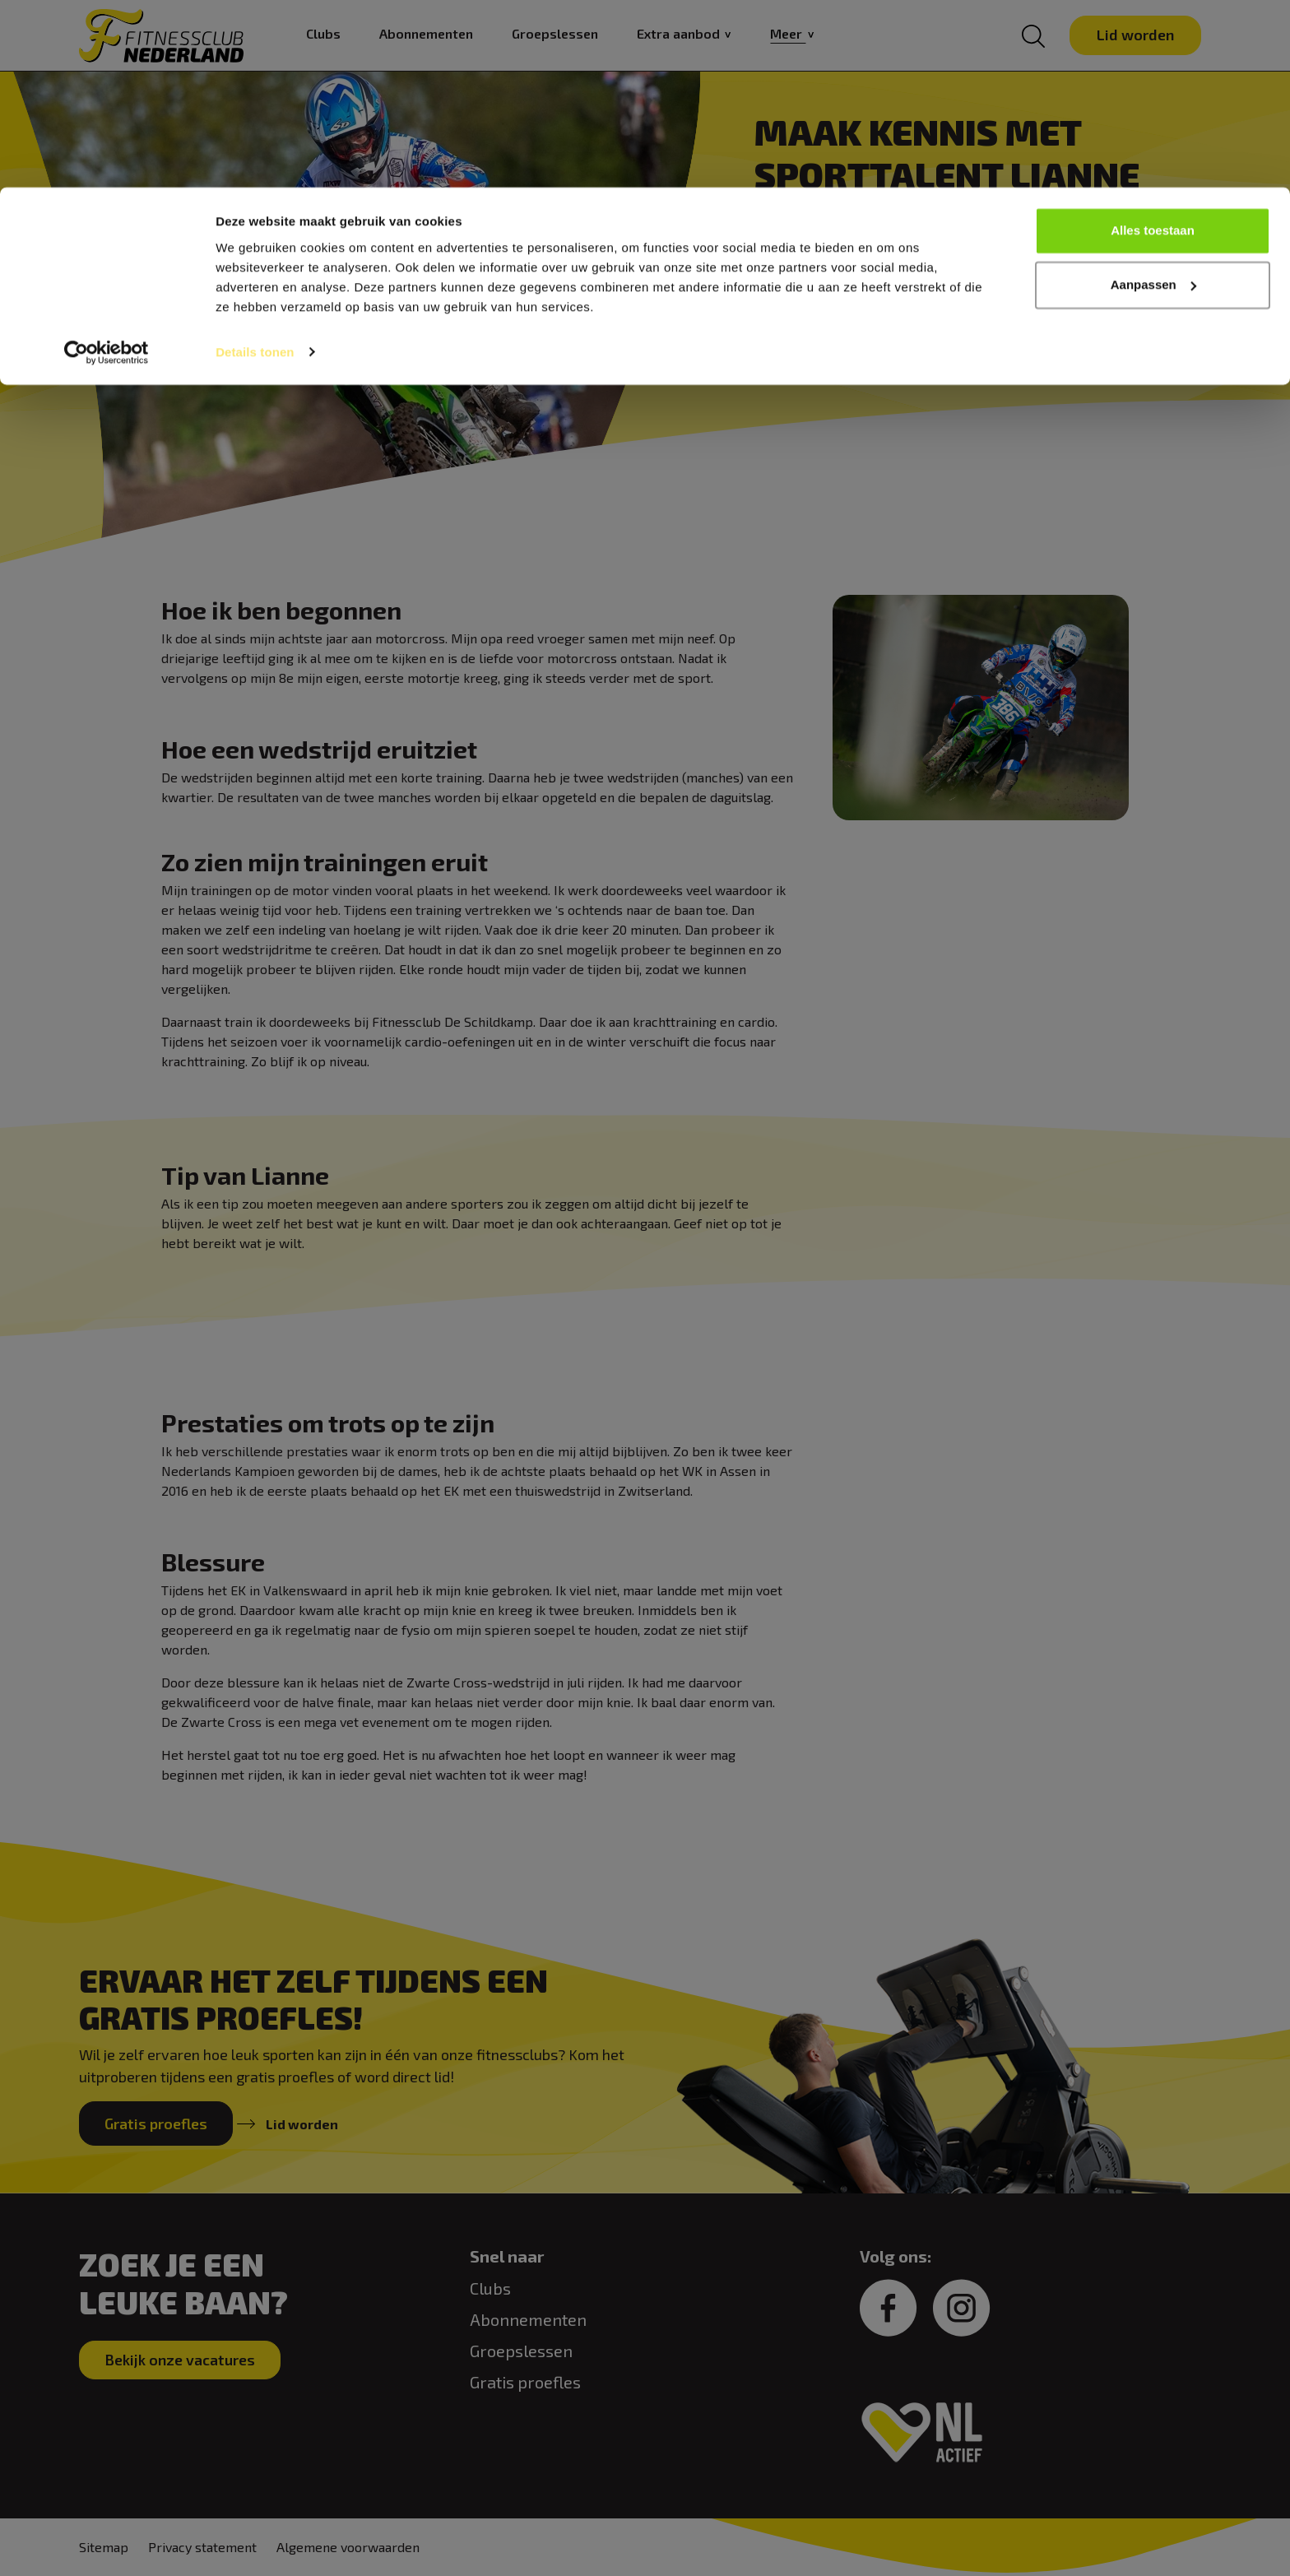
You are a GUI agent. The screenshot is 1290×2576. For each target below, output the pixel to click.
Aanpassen (1153, 97)
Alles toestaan (1153, 43)
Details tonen (255, 164)
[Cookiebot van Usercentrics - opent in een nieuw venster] (107, 164)
